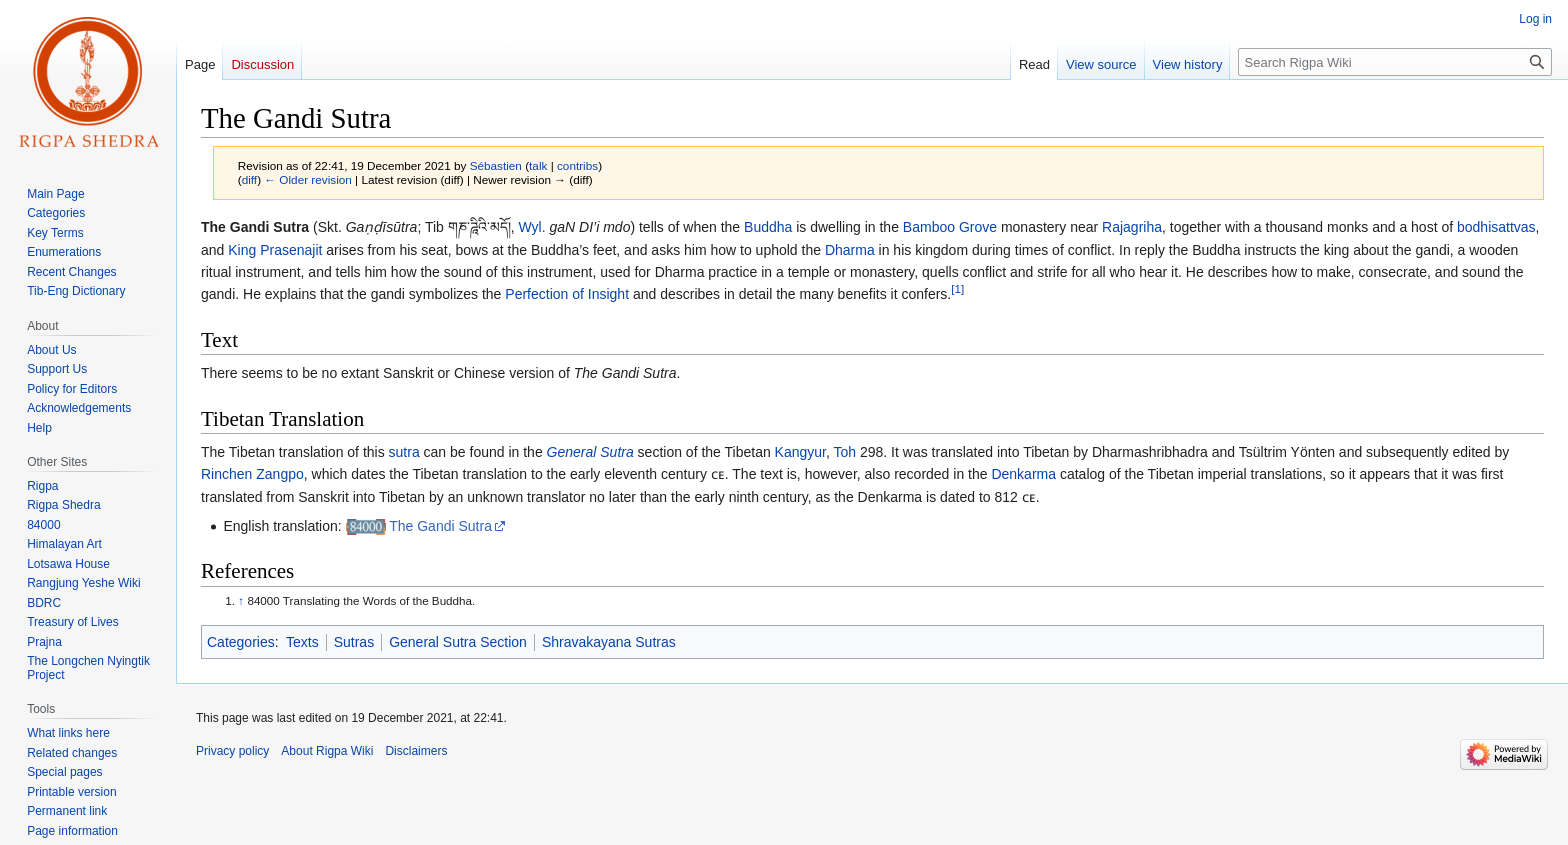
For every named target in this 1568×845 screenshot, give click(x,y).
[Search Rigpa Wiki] (1395, 62)
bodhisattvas (1496, 227)
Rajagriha (1132, 227)
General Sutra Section (458, 642)
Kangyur (800, 452)
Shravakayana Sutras (609, 642)
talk (538, 165)
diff (249, 179)
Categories (241, 642)
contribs (577, 165)
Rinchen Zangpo (252, 474)
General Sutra (590, 452)
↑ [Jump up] (241, 600)
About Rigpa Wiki (327, 751)
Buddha (768, 227)
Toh (845, 452)
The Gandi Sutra (440, 526)
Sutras (354, 642)
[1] (957, 289)
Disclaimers (416, 751)
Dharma (850, 250)
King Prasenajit (275, 250)
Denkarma (1023, 474)
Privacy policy (232, 751)
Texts (302, 642)
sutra (404, 452)
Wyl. (532, 227)
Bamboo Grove (950, 227)
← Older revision (308, 179)
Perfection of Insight (567, 294)
